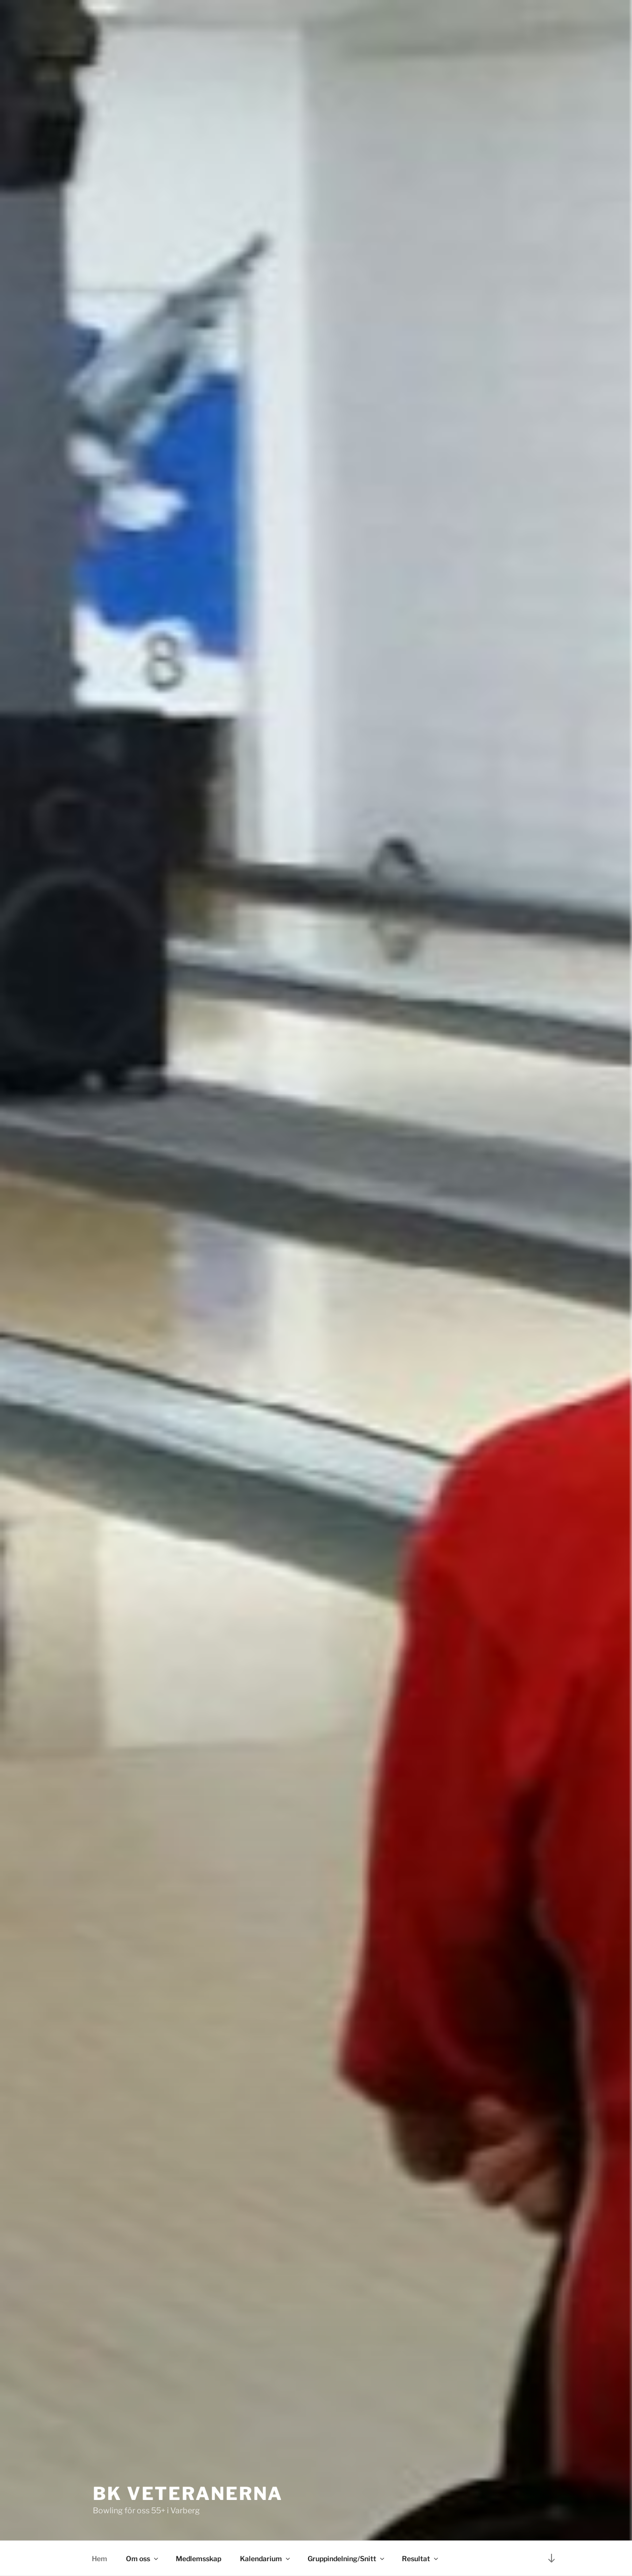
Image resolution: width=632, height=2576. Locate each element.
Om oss (142, 2558)
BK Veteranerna (188, 2493)
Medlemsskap (198, 2558)
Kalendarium (265, 2558)
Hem (99, 2558)
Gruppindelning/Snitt (347, 2558)
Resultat (420, 2558)
